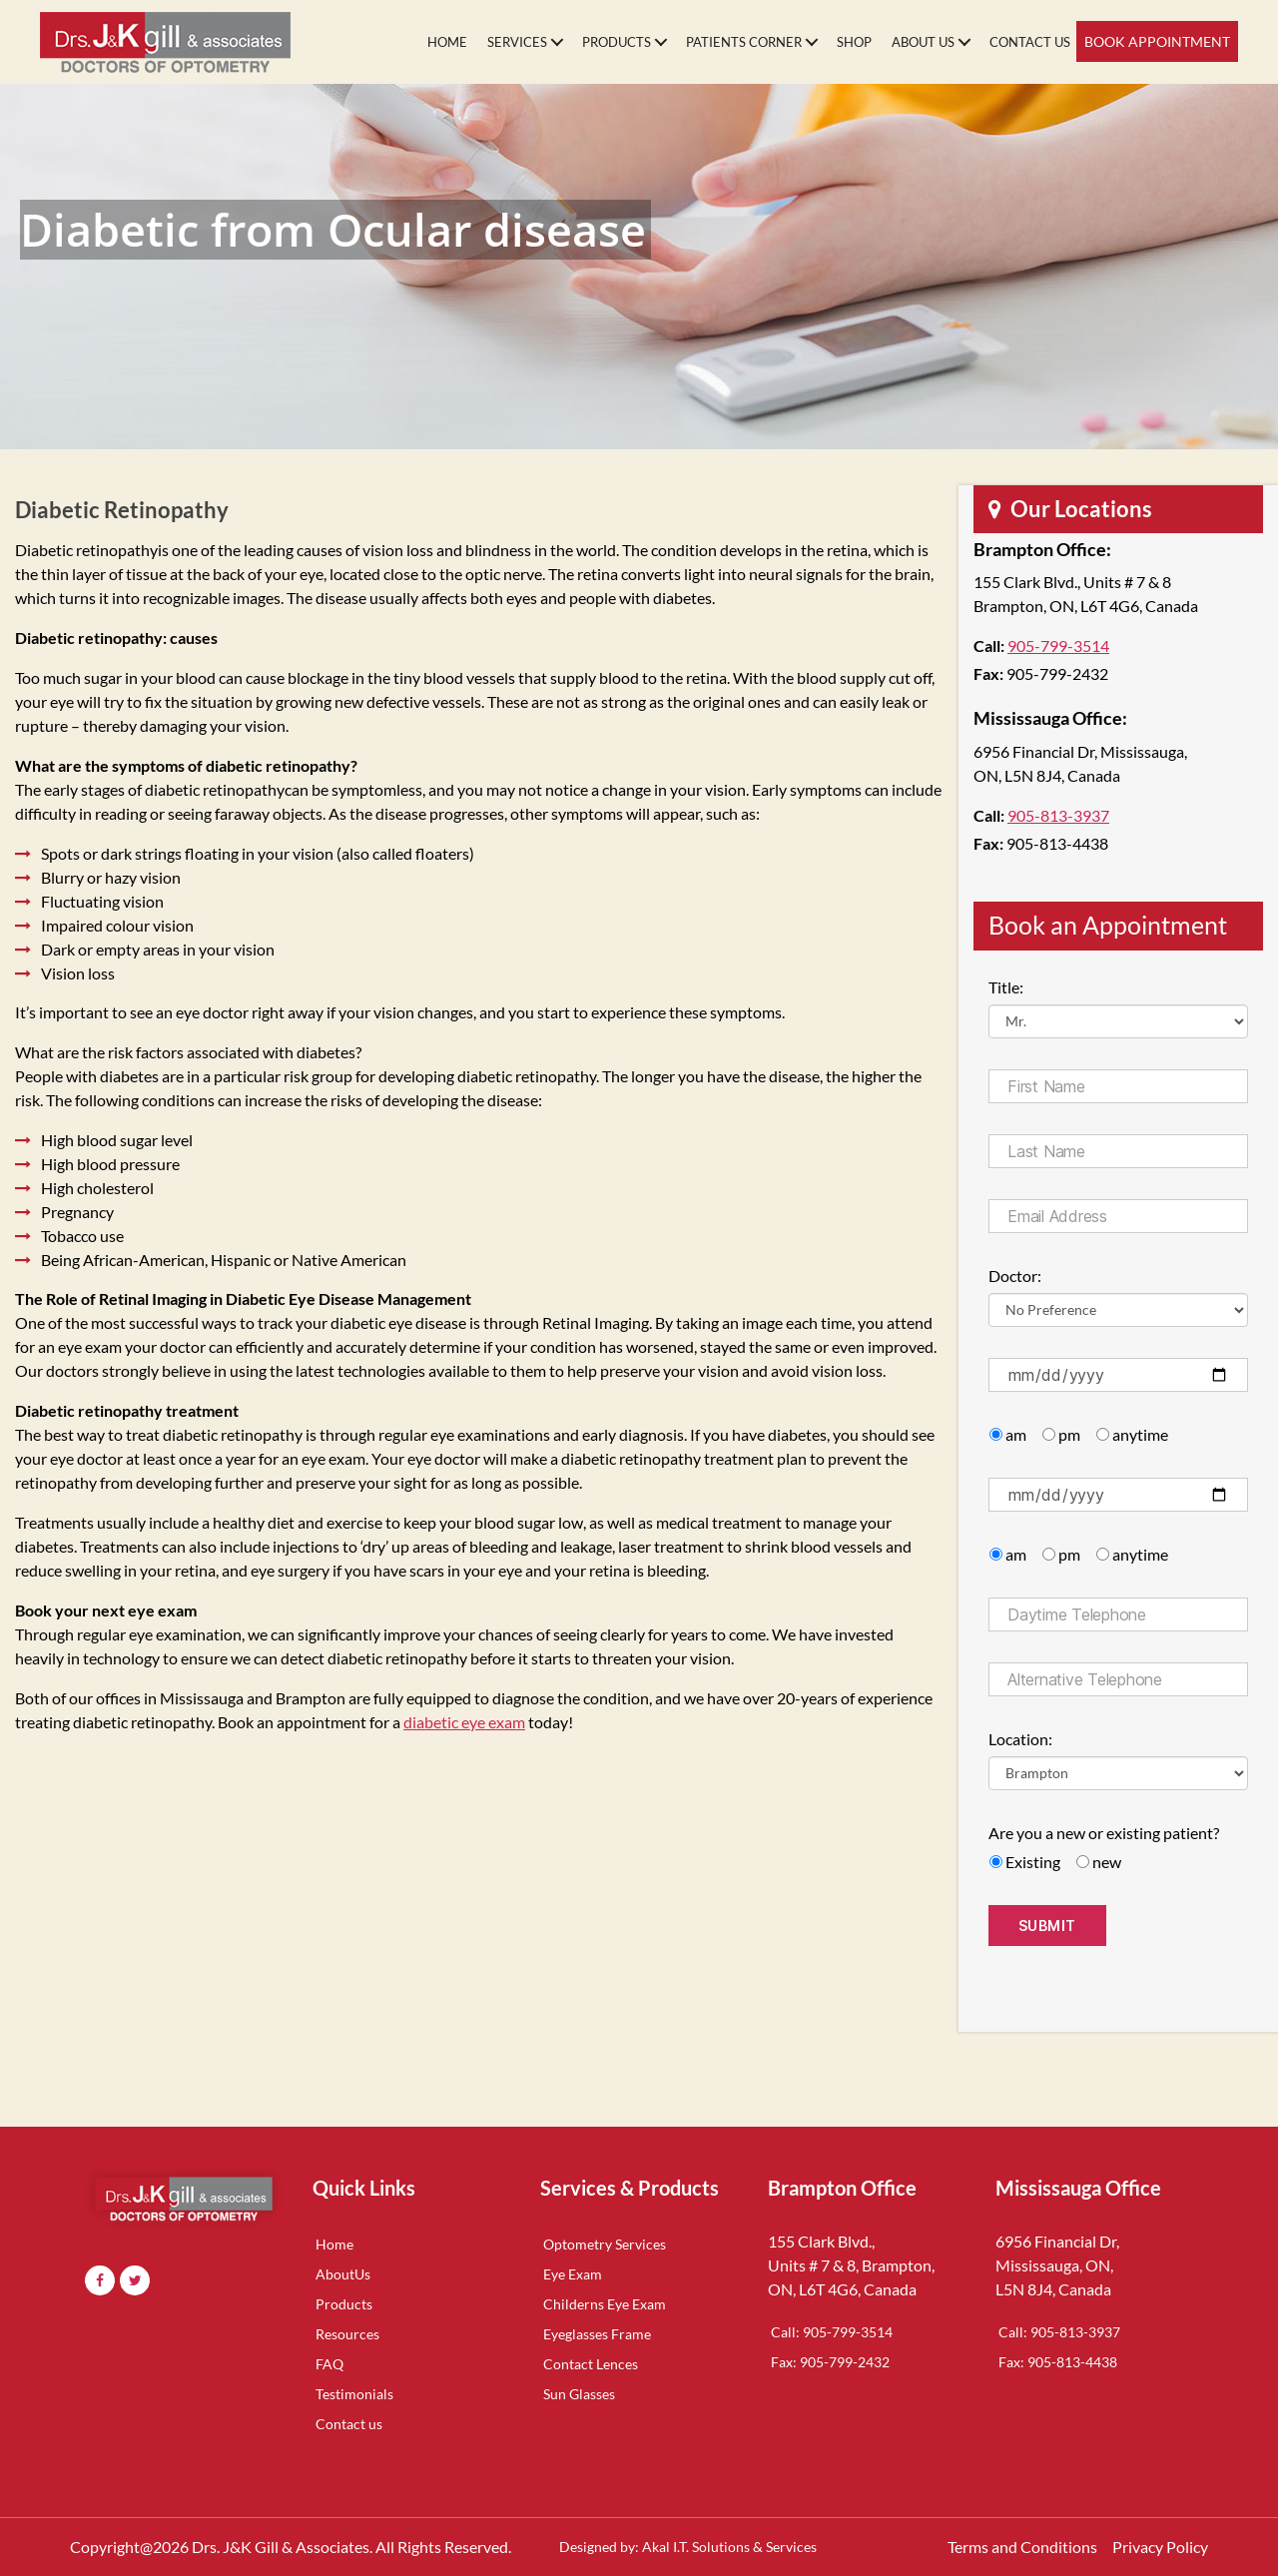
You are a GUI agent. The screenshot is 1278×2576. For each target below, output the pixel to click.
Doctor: (1014, 1275)
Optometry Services (604, 2244)
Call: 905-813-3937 (1059, 2331)
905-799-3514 (1058, 645)
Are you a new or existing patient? (1103, 1832)
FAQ (329, 2363)
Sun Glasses (579, 2393)
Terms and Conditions (1022, 2546)
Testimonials (354, 2393)
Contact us (349, 2423)
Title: (1005, 986)
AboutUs (343, 2273)
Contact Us (1029, 42)
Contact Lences (590, 2363)
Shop (854, 42)
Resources (347, 2333)
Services (517, 42)
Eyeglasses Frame (597, 2333)
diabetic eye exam (464, 1721)
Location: (1020, 1738)
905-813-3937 (1058, 815)
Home (447, 42)
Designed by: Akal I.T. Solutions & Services (688, 2546)
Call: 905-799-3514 (832, 2331)
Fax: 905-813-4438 (1057, 2361)
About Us (923, 42)
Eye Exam (572, 2273)
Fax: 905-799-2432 (830, 2361)
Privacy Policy (1160, 2546)
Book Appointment (1157, 41)
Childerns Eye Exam (604, 2303)
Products (616, 42)
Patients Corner (744, 42)
